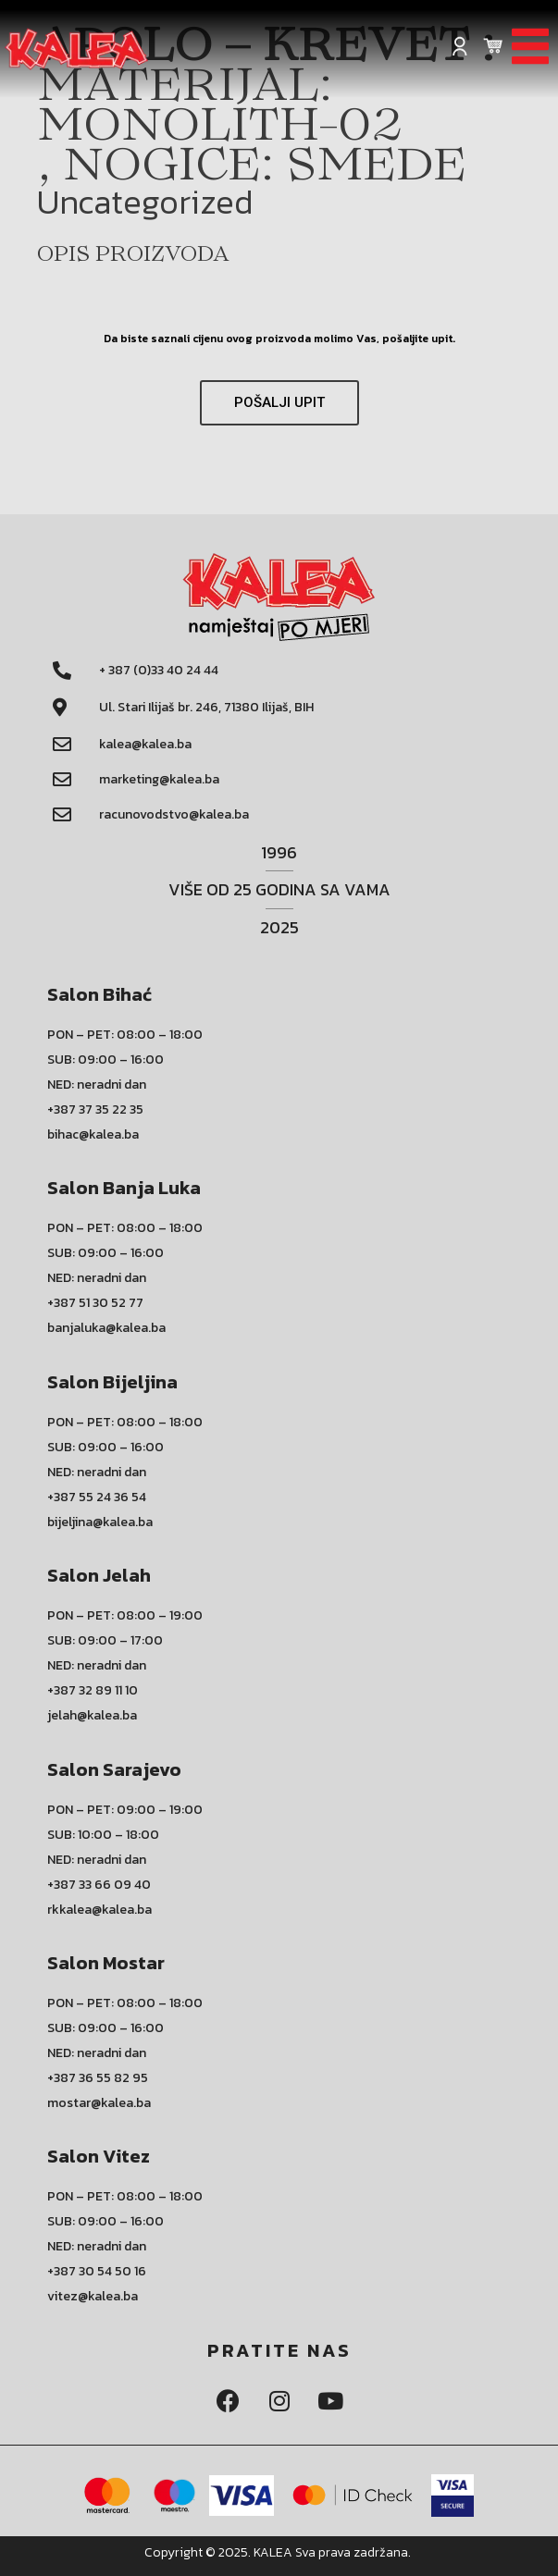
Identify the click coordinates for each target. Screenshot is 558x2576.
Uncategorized (145, 202)
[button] (279, 402)
